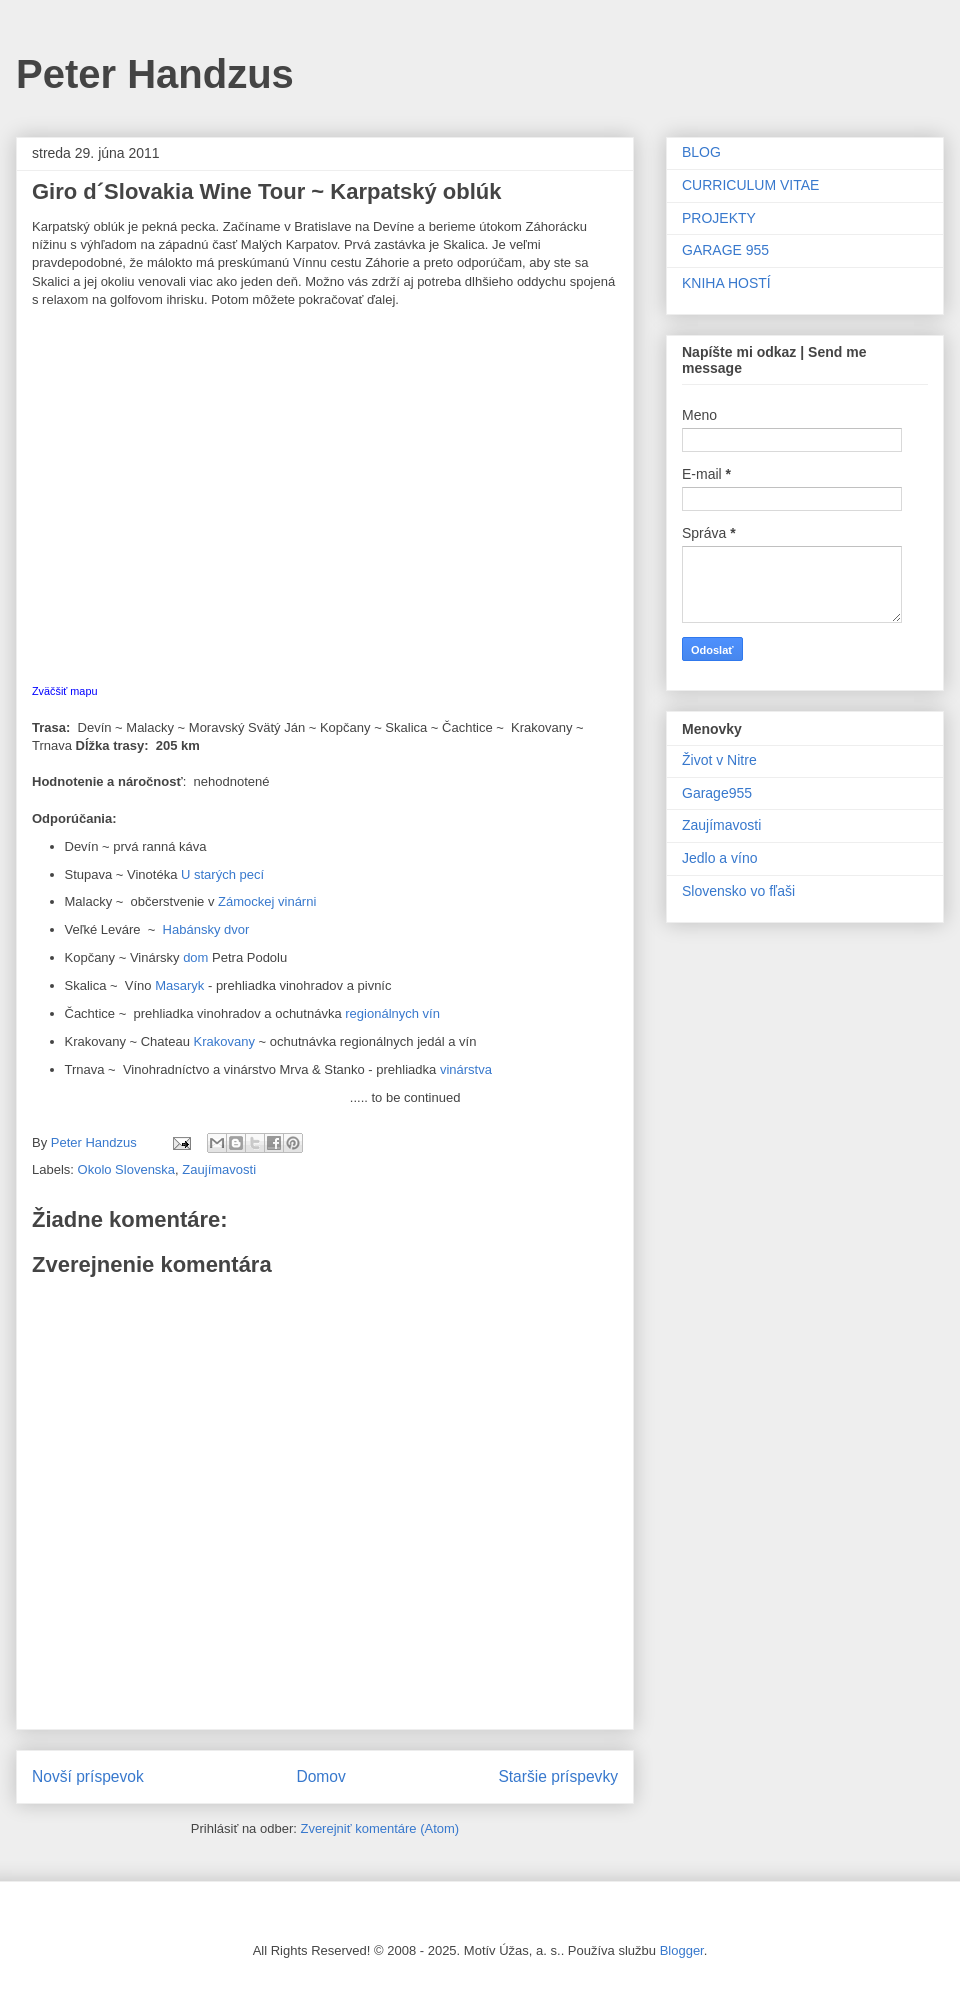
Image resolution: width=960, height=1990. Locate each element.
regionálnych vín (391, 1013)
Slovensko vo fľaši (738, 891)
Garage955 (717, 793)
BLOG (701, 152)
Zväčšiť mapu (64, 691)
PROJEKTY (719, 218)
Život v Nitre (719, 760)
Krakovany (224, 1041)
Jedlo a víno (720, 858)
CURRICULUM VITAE (750, 185)
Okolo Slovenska (127, 1169)
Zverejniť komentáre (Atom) (379, 1828)
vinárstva (466, 1069)
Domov (320, 1776)
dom (195, 957)
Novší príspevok (88, 1776)
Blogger (682, 1950)
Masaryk (181, 985)
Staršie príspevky (558, 1776)
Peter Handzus (155, 74)
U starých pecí (222, 874)
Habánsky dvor (206, 929)
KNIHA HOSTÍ (726, 283)
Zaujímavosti (219, 1169)
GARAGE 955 (725, 250)
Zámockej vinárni (267, 901)
